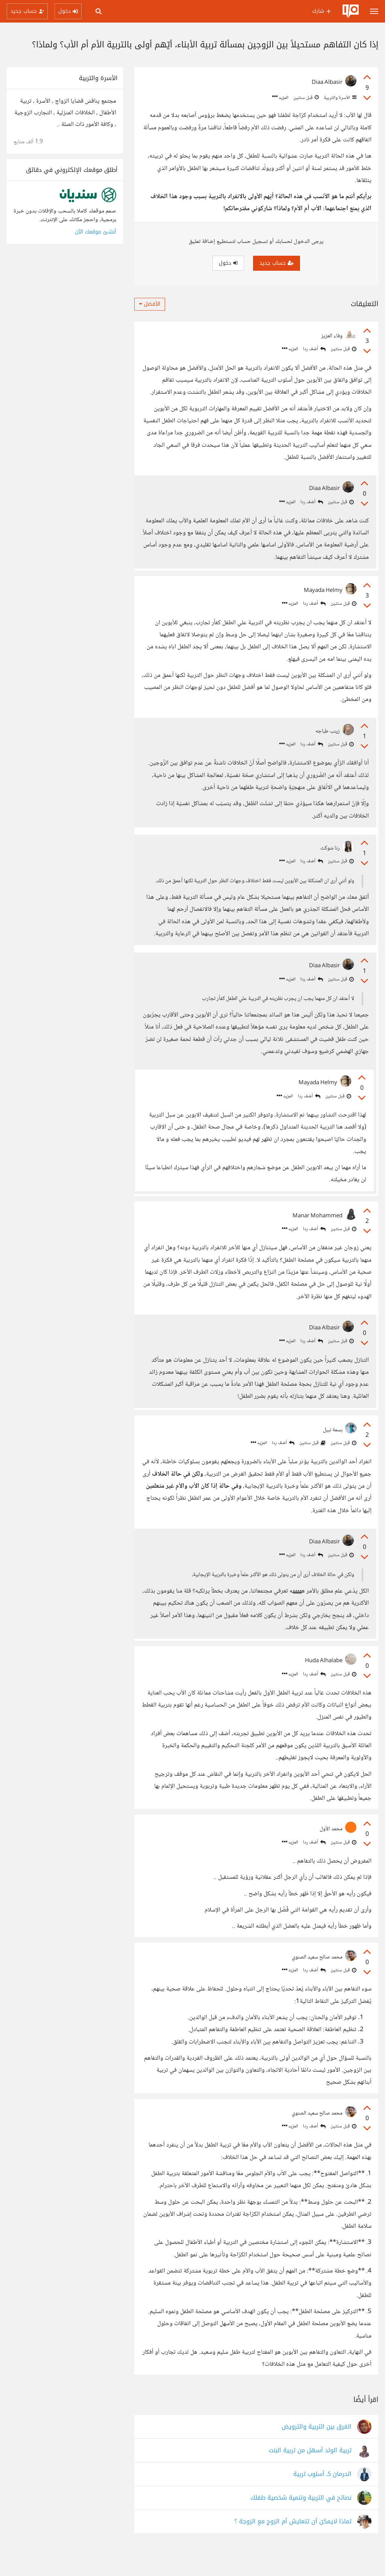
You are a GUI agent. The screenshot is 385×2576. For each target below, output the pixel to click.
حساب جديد (276, 263)
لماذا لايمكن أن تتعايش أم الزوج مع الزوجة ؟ (293, 2547)
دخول (228, 263)
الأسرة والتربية (339, 98)
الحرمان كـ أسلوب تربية (322, 2499)
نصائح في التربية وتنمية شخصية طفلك (301, 2523)
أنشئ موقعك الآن (95, 232)
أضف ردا (314, 349)
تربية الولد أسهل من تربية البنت (310, 2475)
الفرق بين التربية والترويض (317, 2452)
